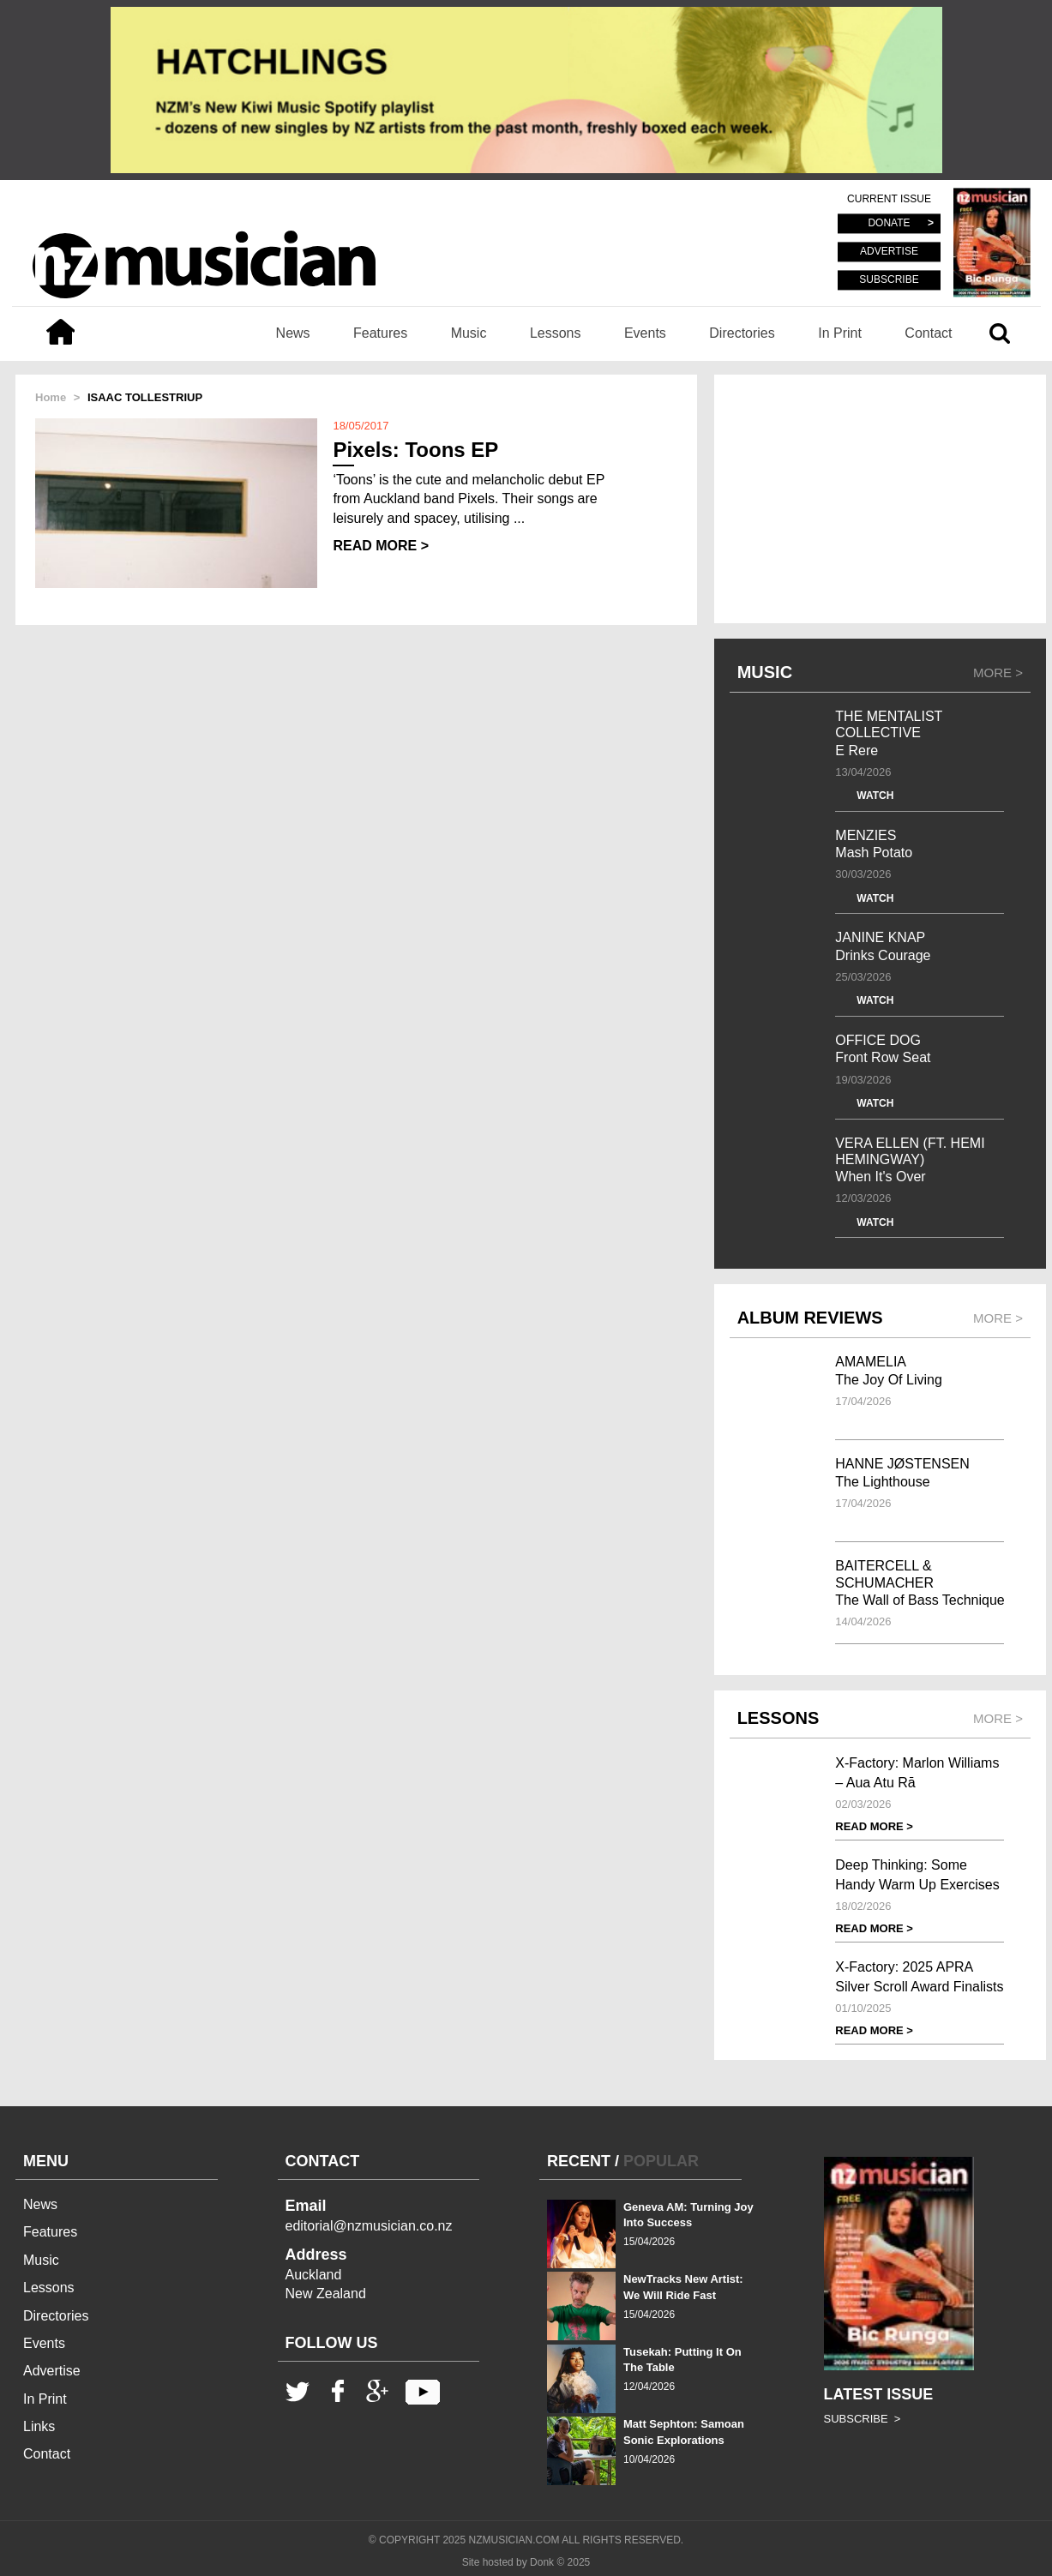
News (293, 333)
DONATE (889, 224)
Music (469, 333)
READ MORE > (381, 545)
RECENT (578, 2161)
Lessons (555, 333)
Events (645, 333)
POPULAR (661, 2161)
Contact (928, 333)
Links (39, 2426)
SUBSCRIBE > (862, 2418)
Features (380, 333)
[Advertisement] (880, 499)
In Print (840, 333)
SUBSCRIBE (888, 279)
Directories (741, 333)
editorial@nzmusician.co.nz (369, 2226)
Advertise (52, 2370)
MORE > (998, 672)
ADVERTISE (889, 252)
